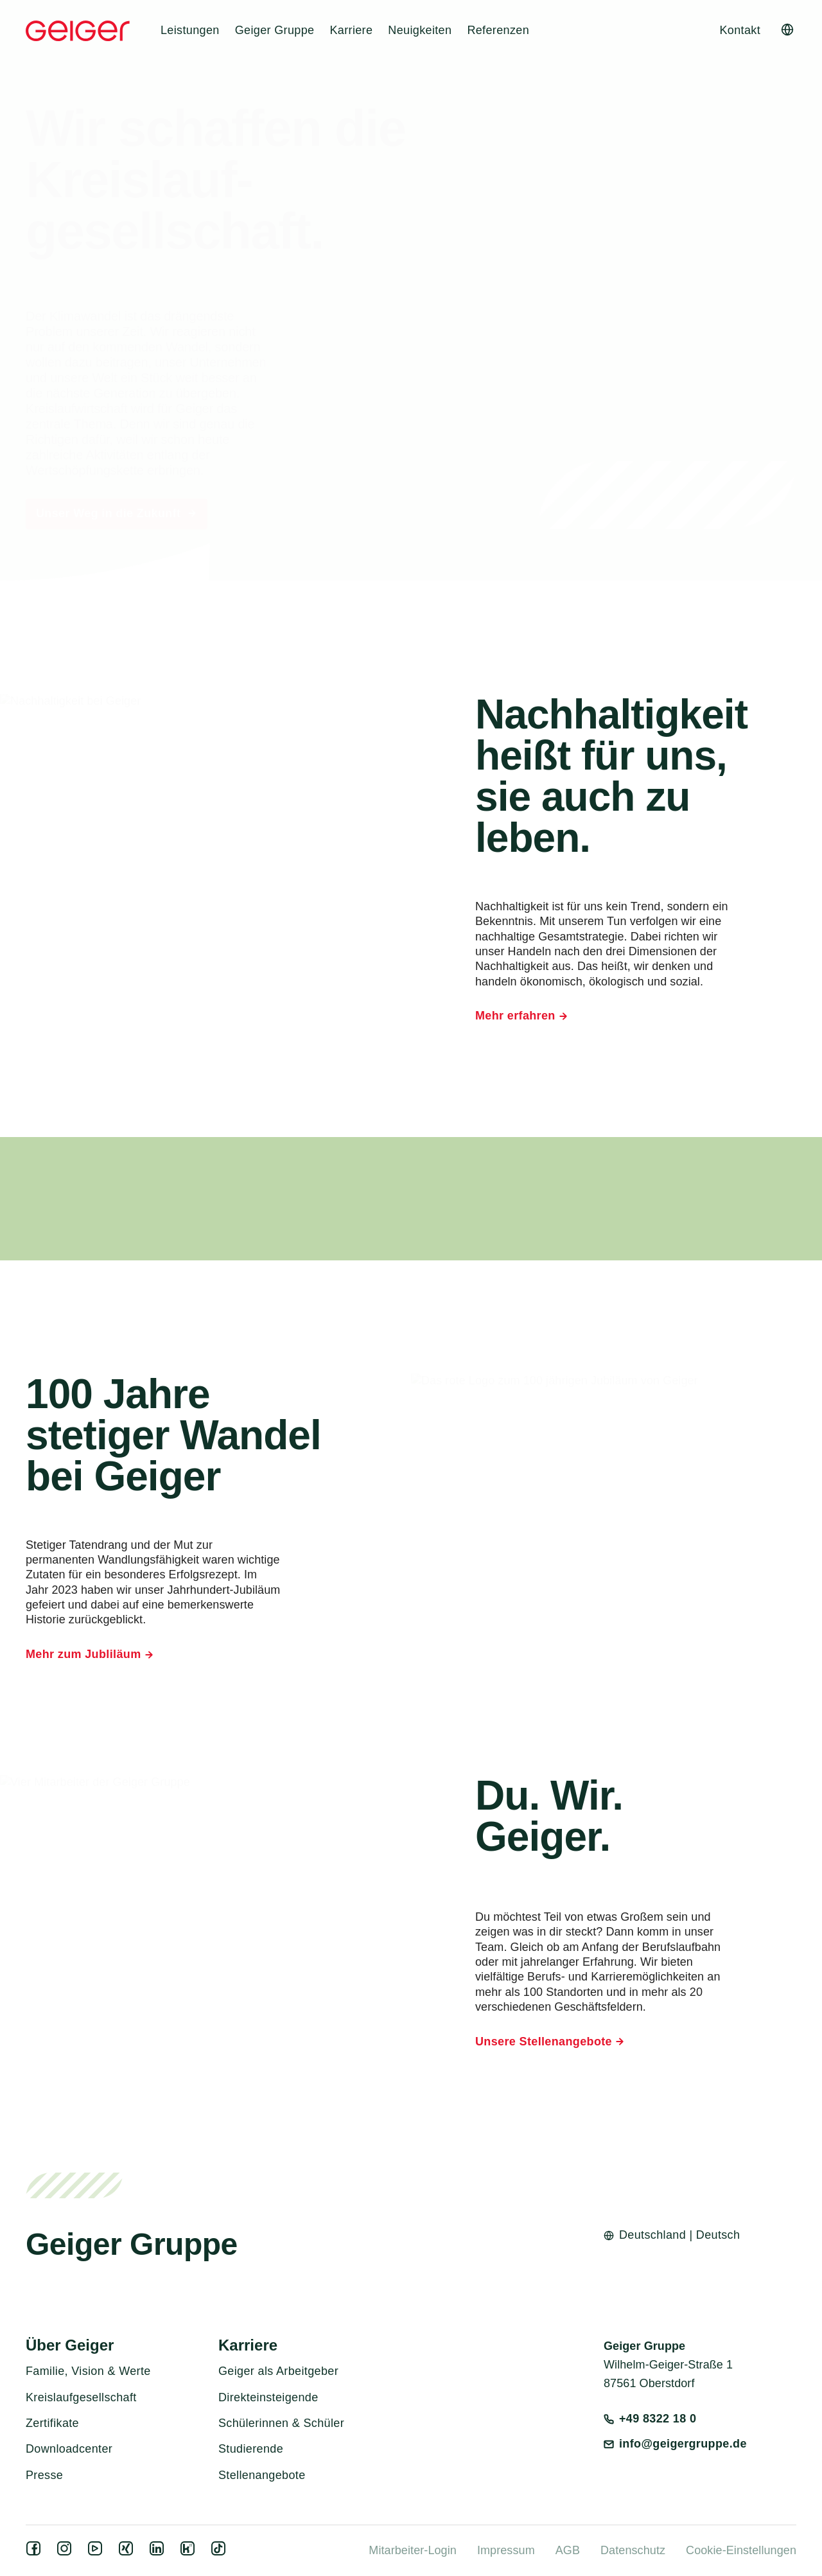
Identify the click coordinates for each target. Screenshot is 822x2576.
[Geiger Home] (78, 31)
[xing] (128, 2552)
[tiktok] (221, 2552)
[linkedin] (159, 2552)
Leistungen (190, 30)
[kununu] (190, 2552)
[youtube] (97, 2552)
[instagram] (67, 2552)
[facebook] (36, 2552)
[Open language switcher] (787, 29)
